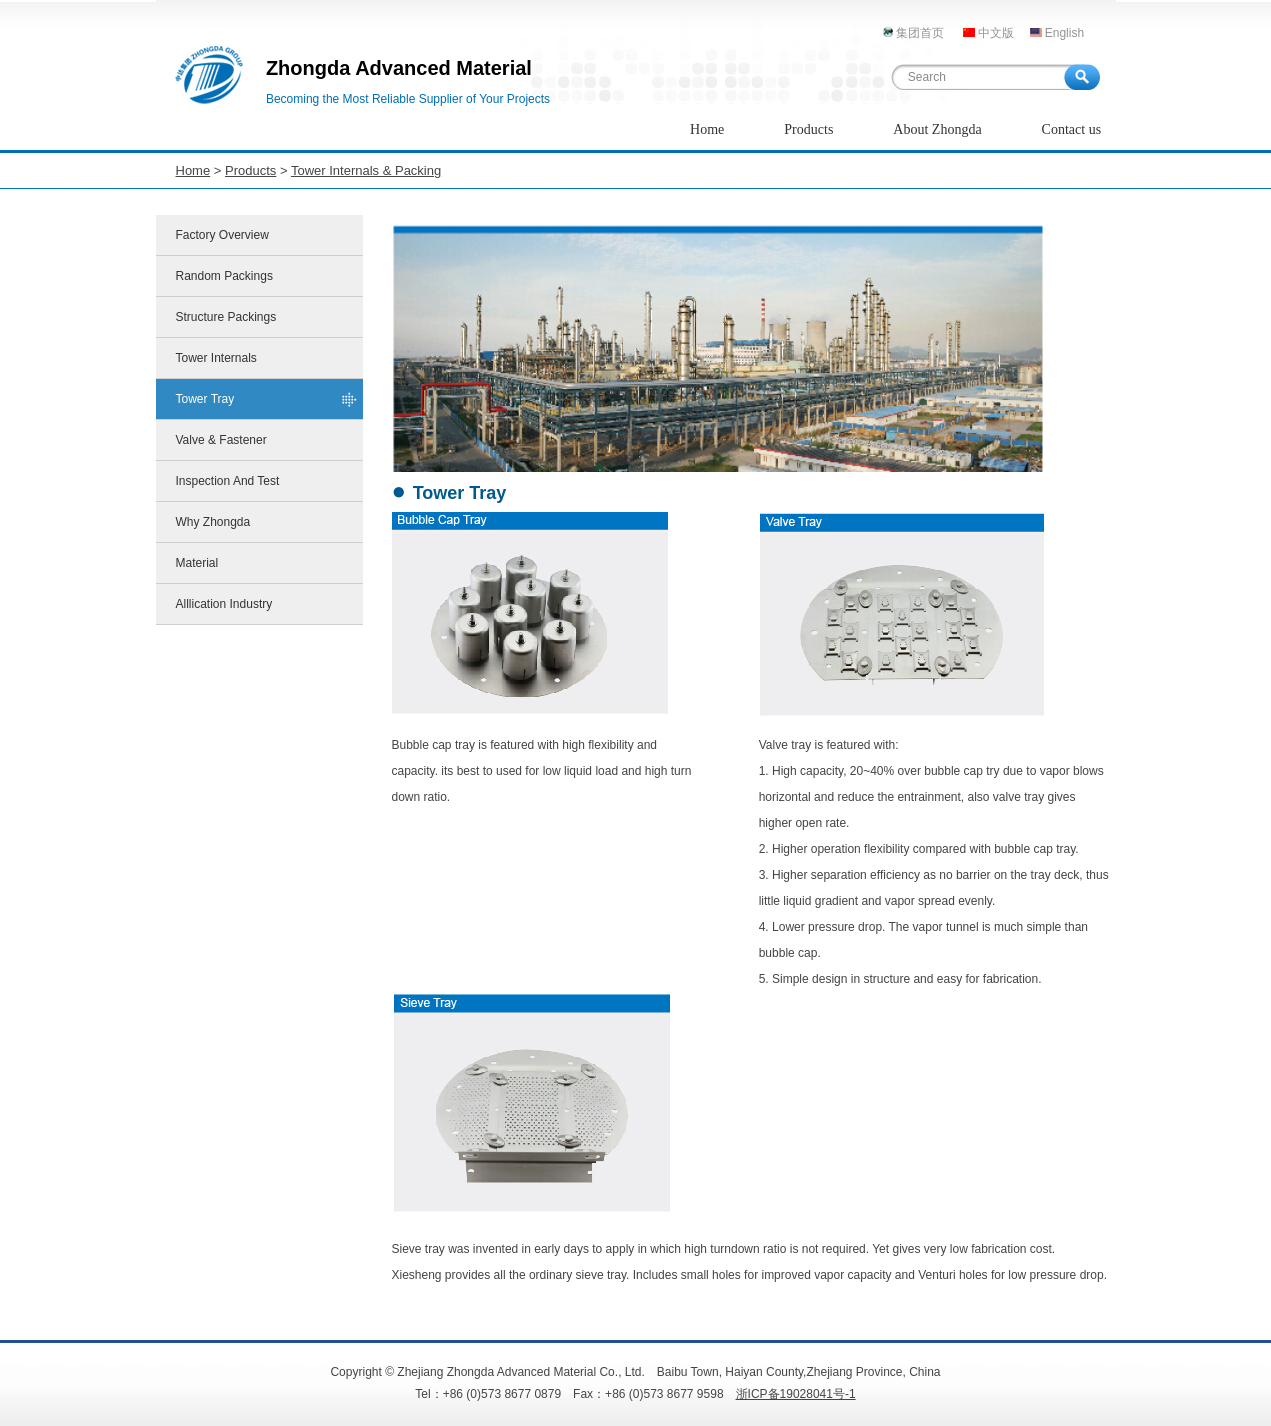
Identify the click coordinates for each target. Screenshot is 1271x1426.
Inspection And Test (228, 481)
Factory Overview (222, 235)
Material (197, 563)
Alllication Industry (224, 604)
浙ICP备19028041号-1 (796, 1394)
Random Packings (224, 276)
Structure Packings (226, 317)
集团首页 (920, 33)
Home (707, 129)
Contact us (1072, 129)
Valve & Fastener (221, 440)
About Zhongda (937, 129)
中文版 (996, 33)
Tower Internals (216, 358)
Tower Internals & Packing (366, 170)
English (1064, 33)
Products (808, 129)
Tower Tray (205, 399)
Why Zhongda (213, 522)
